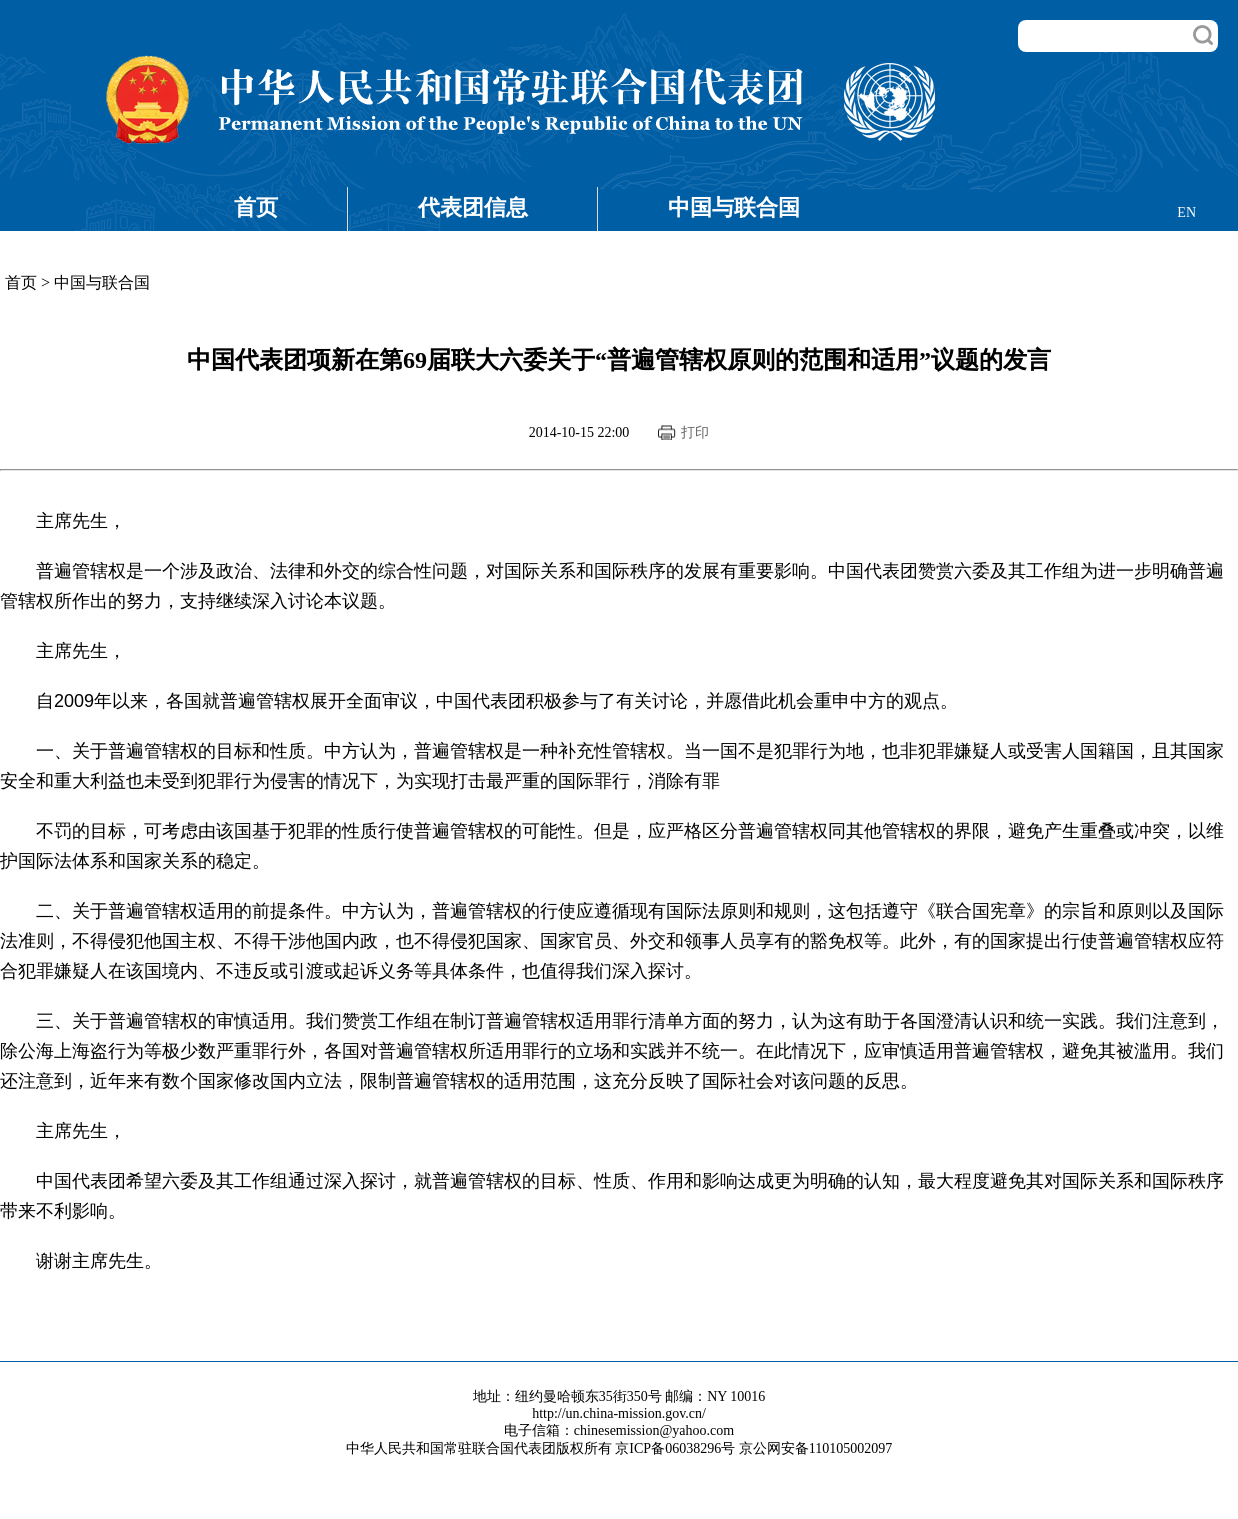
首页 (256, 207)
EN (1186, 212)
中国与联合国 (734, 207)
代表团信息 (473, 207)
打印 (695, 432)
